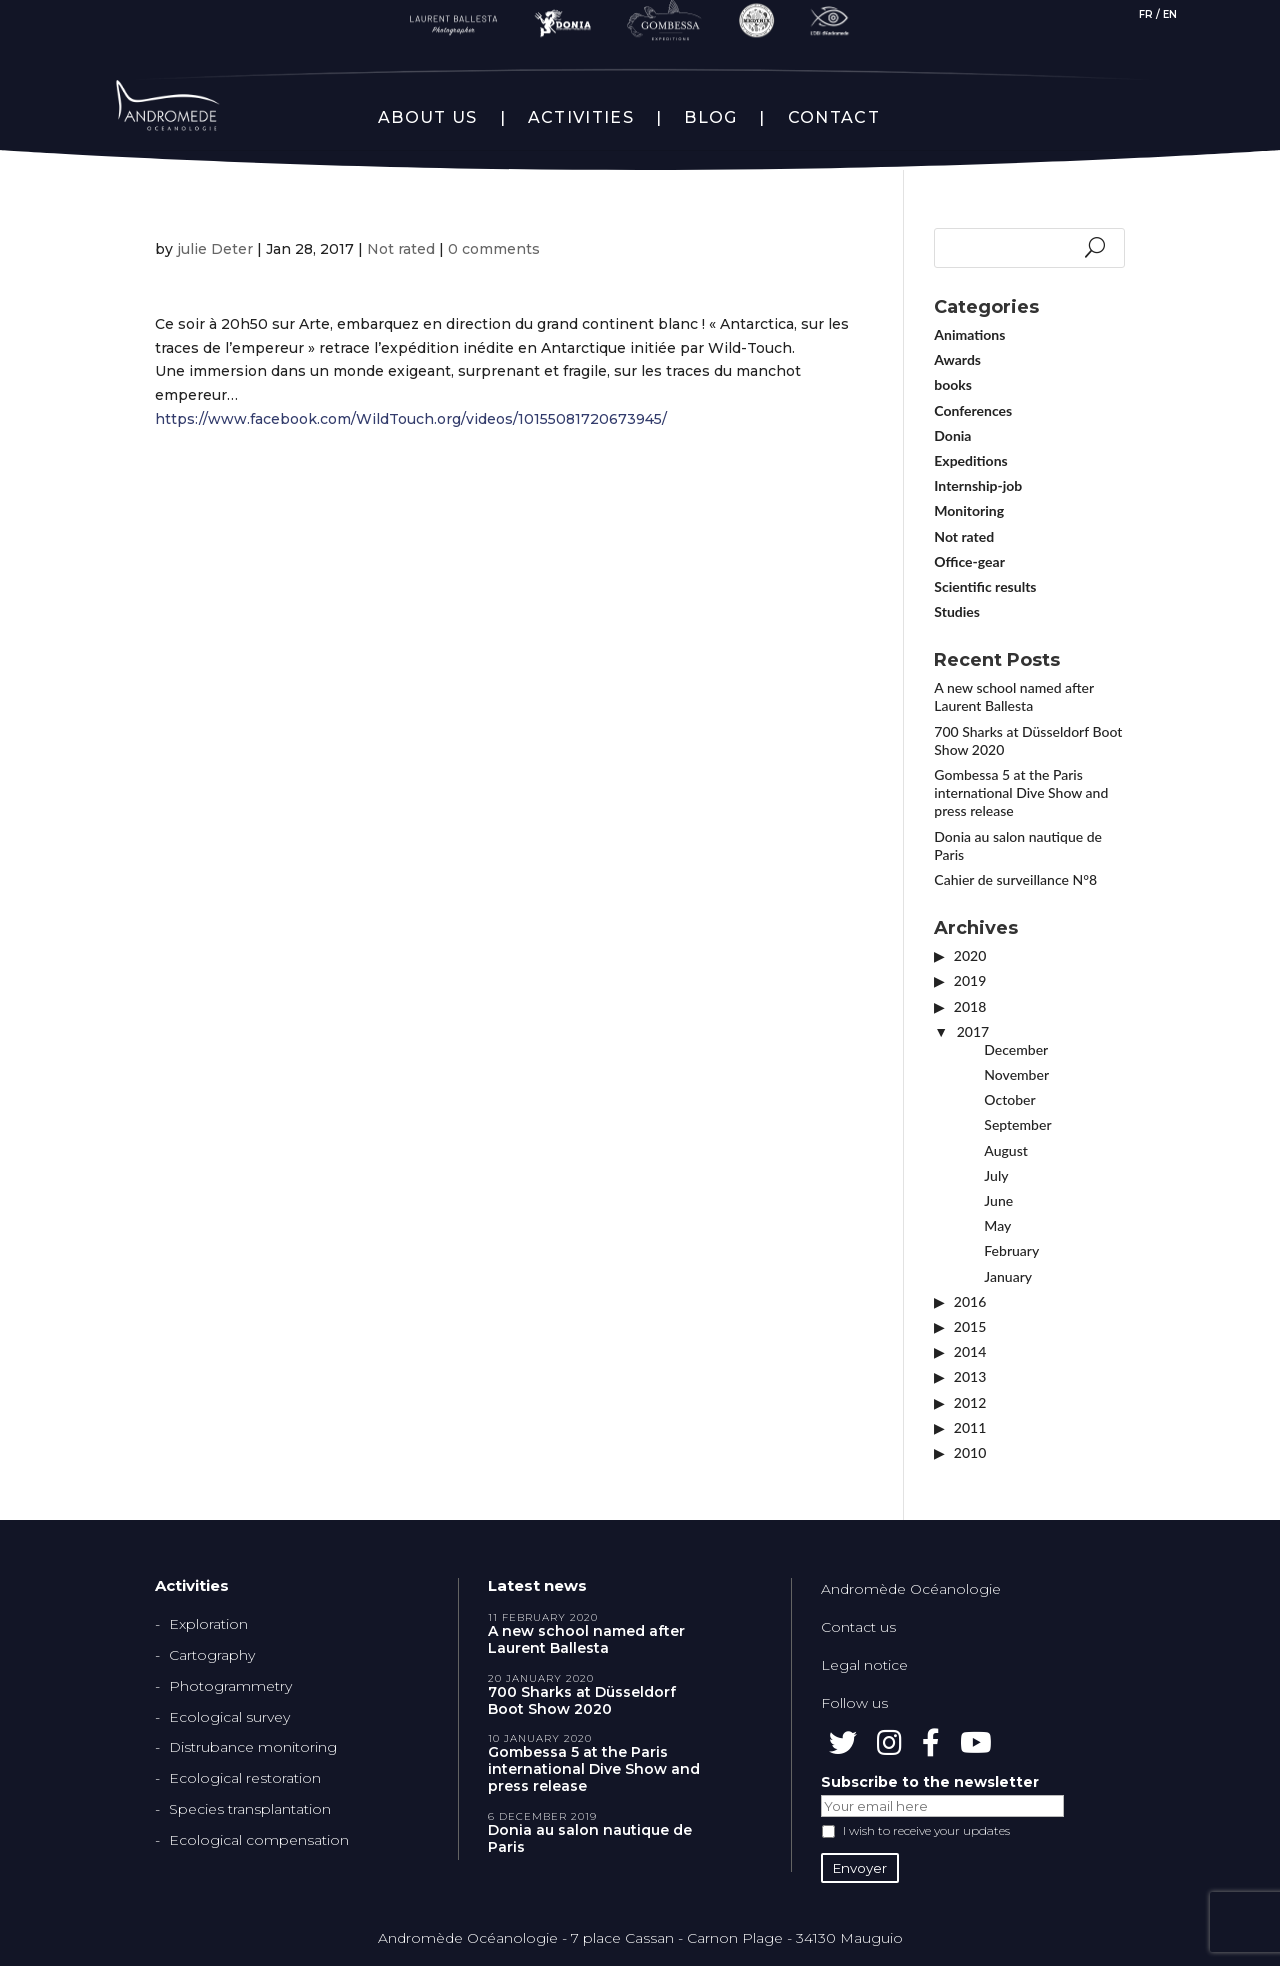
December (1016, 1049)
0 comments (494, 249)
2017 (973, 1031)
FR (1146, 14)
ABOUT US (427, 118)
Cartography (212, 1655)
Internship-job (978, 485)
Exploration (208, 1624)
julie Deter (215, 249)
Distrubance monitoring (253, 1747)
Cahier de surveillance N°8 (1015, 879)
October (1009, 1099)
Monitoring (969, 510)
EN (1170, 14)
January (1008, 1276)
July (996, 1175)
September (1017, 1124)
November (1016, 1074)
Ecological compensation (259, 1840)
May (997, 1225)
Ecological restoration (245, 1778)
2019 (970, 980)
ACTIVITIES (581, 118)
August (1005, 1150)
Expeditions (970, 460)
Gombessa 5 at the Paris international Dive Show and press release (1021, 792)
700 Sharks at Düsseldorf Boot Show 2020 (582, 1701)
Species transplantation (250, 1809)
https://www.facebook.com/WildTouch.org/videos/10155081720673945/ (411, 419)
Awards (957, 359)
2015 (970, 1326)
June (998, 1200)
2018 (970, 1006)
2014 (970, 1351)
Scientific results (985, 586)
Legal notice (864, 1665)
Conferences (973, 410)
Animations (969, 334)
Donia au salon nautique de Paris (590, 1839)
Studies (957, 611)
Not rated (401, 249)
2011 (970, 1427)
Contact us (858, 1627)
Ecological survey (229, 1717)
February (1011, 1250)
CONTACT (834, 118)
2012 (970, 1402)
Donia (952, 435)
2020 (970, 955)
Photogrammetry (230, 1686)
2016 (970, 1301)
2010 (970, 1452)
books (953, 384)
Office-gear (969, 561)
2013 (970, 1376)
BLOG (710, 118)
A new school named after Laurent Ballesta (1013, 696)
